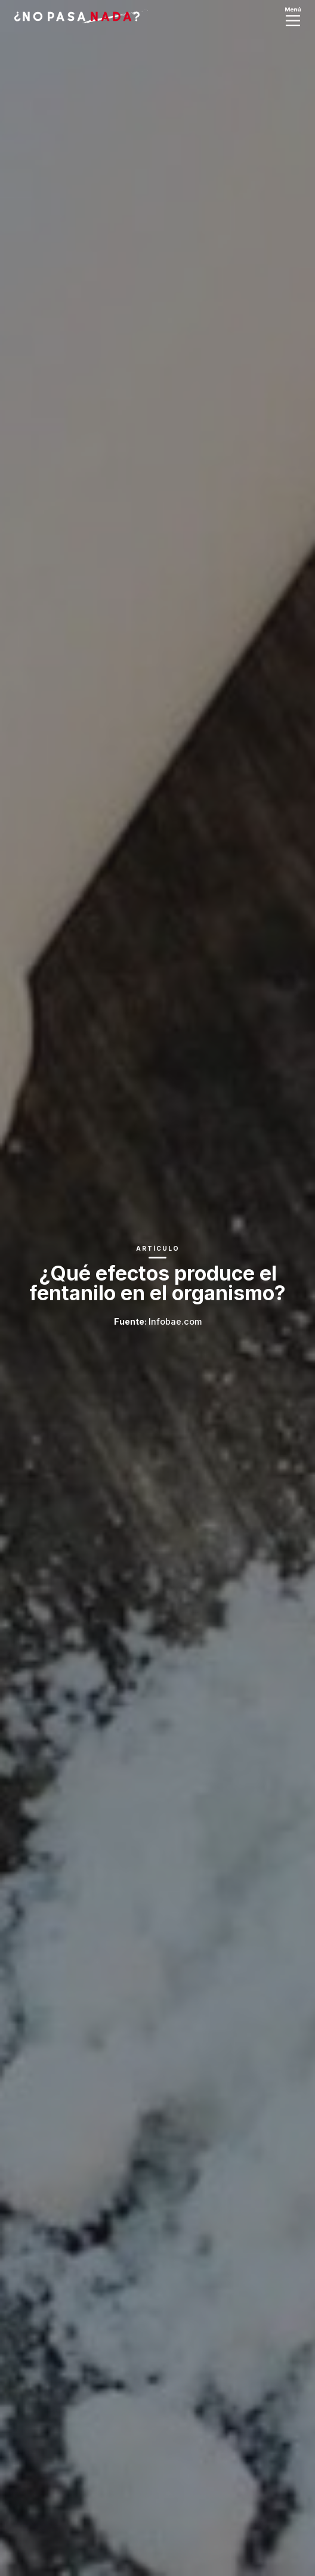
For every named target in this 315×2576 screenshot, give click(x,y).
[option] (157, 1288)
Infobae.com (175, 1321)
